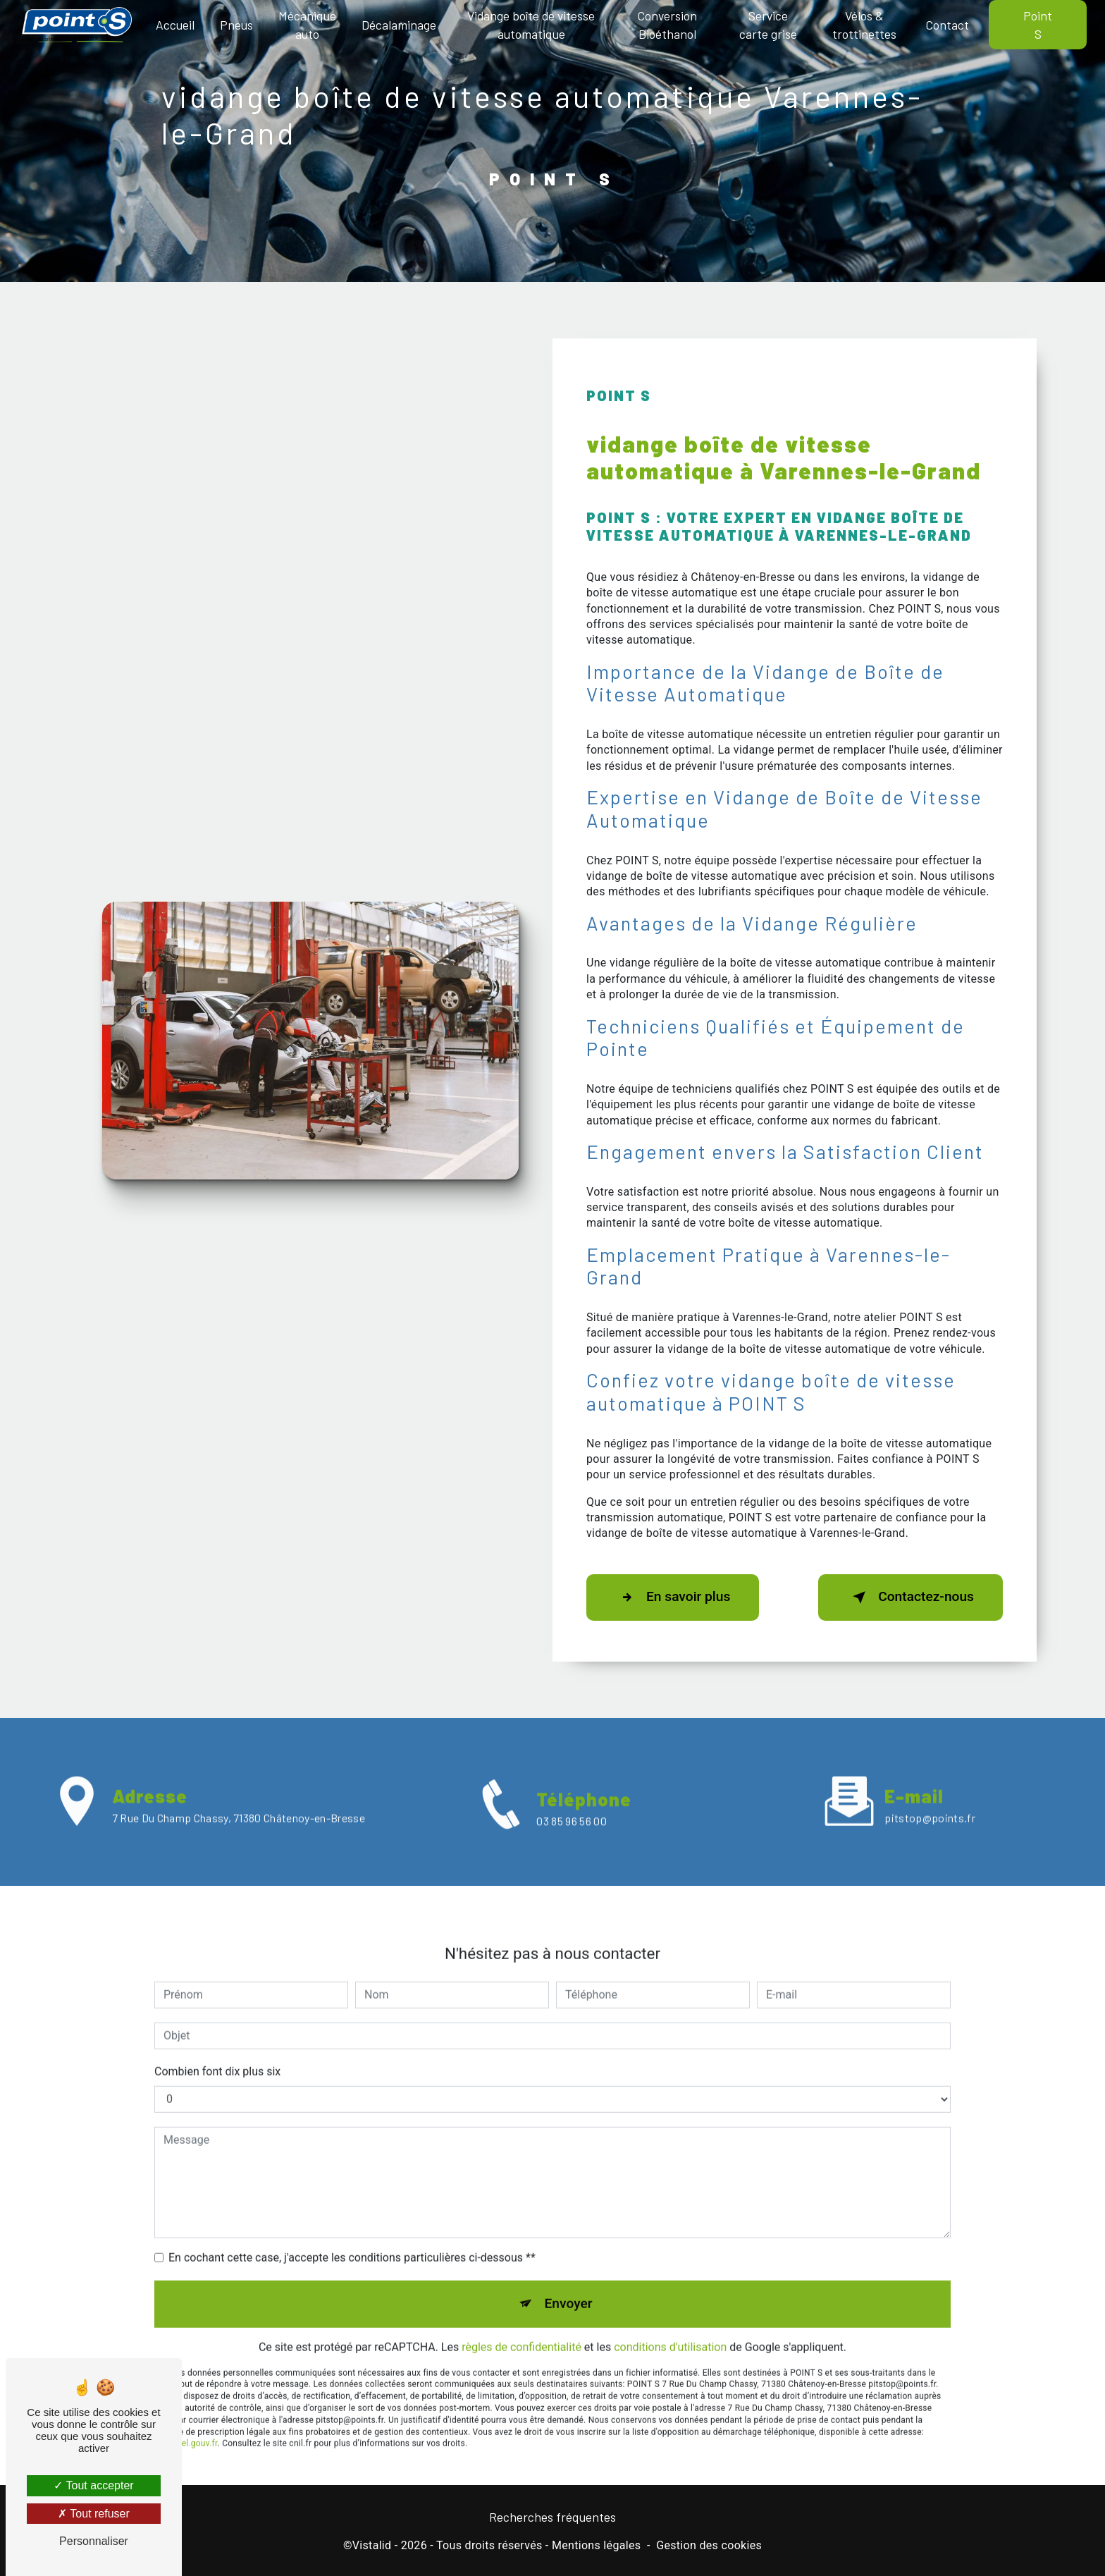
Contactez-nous (910, 1597)
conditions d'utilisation (670, 2327)
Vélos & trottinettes (864, 25)
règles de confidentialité (521, 2327)
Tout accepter (93, 2485)
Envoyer (569, 2284)
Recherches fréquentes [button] (552, 2517)
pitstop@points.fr (929, 1798)
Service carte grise (768, 25)
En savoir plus (672, 1597)
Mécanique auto (307, 25)
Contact (947, 24)
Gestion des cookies (709, 2545)
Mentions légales (596, 2545)
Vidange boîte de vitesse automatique (531, 25)
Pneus (236, 24)
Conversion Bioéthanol (667, 25)
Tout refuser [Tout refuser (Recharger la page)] (94, 2514)
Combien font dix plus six (217, 2052)
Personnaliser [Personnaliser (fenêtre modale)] (93, 2541)
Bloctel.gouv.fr (189, 2424)
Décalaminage (399, 24)
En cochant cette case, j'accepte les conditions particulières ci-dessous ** (352, 2238)
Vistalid (372, 2545)
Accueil (175, 24)
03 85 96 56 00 (571, 1839)
